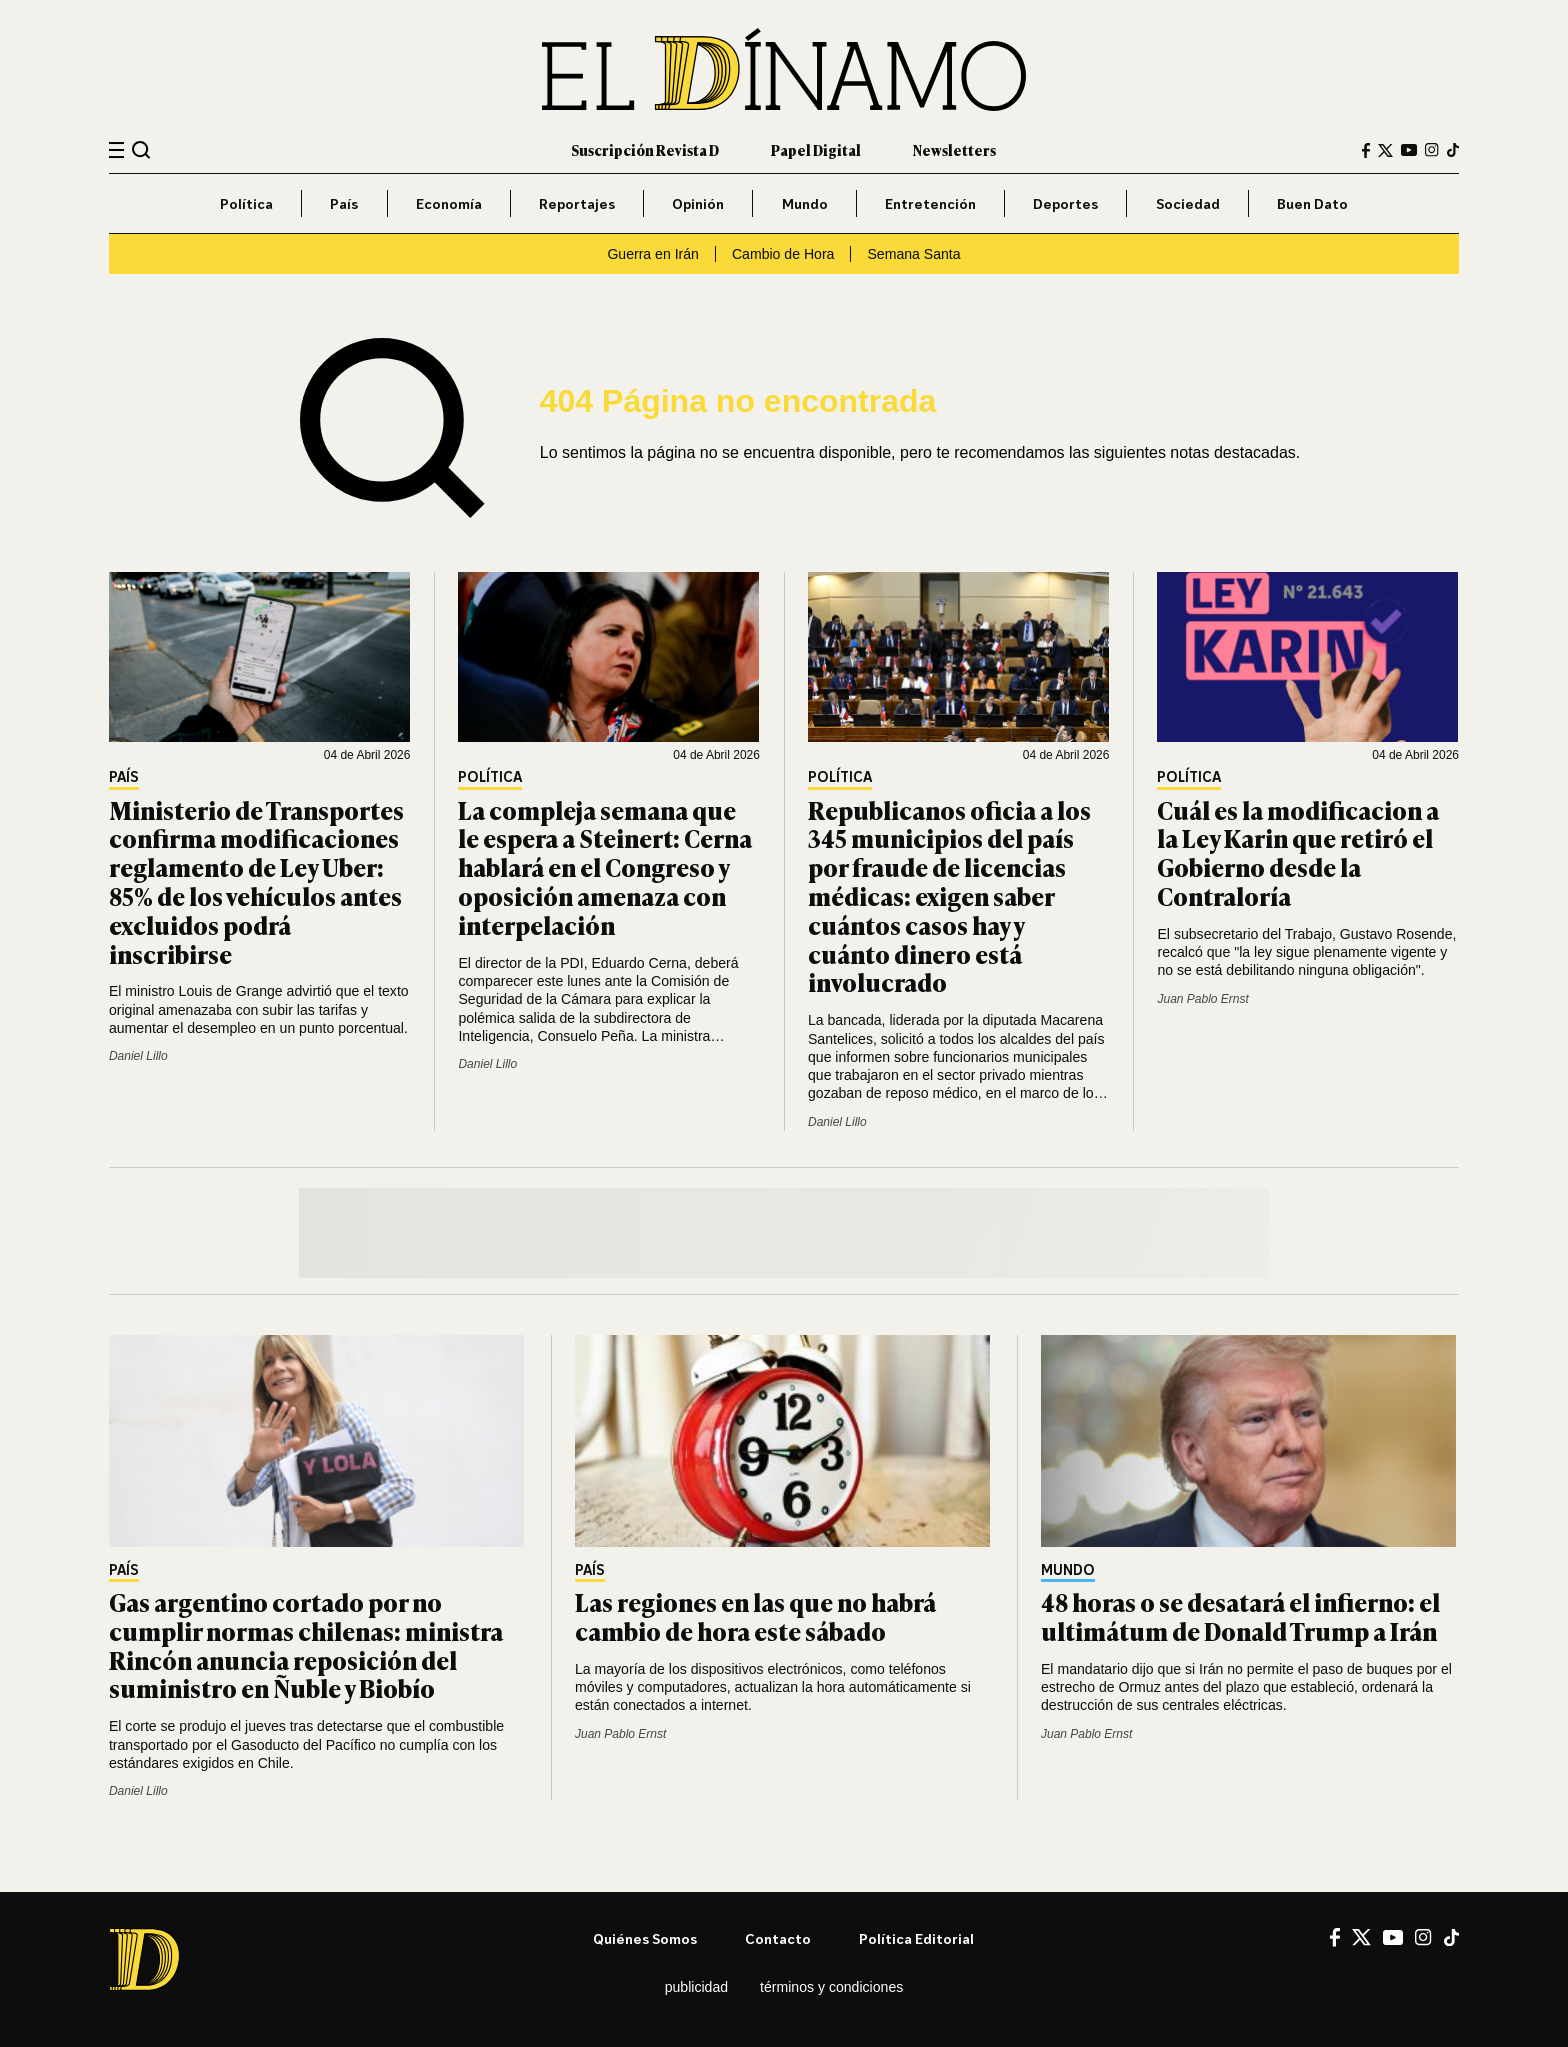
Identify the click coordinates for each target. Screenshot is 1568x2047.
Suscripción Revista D (645, 149)
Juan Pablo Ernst (1202, 999)
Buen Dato (1312, 203)
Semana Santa (913, 254)
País (344, 203)
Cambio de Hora (783, 254)
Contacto (778, 1938)
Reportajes (577, 203)
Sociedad (1188, 203)
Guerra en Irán (653, 254)
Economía (449, 203)
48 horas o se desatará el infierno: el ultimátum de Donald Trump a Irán (1240, 1616)
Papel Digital (816, 149)
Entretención (930, 203)
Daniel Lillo (138, 1056)
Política (246, 203)
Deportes (1065, 203)
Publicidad (696, 1987)
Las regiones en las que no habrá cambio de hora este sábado (755, 1616)
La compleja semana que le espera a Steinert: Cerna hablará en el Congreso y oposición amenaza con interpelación (605, 867)
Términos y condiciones (831, 1987)
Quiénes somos (645, 1938)
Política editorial (916, 1938)
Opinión (698, 203)
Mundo (805, 203)
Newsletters (954, 149)
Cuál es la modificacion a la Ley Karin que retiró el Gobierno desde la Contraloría (1298, 852)
